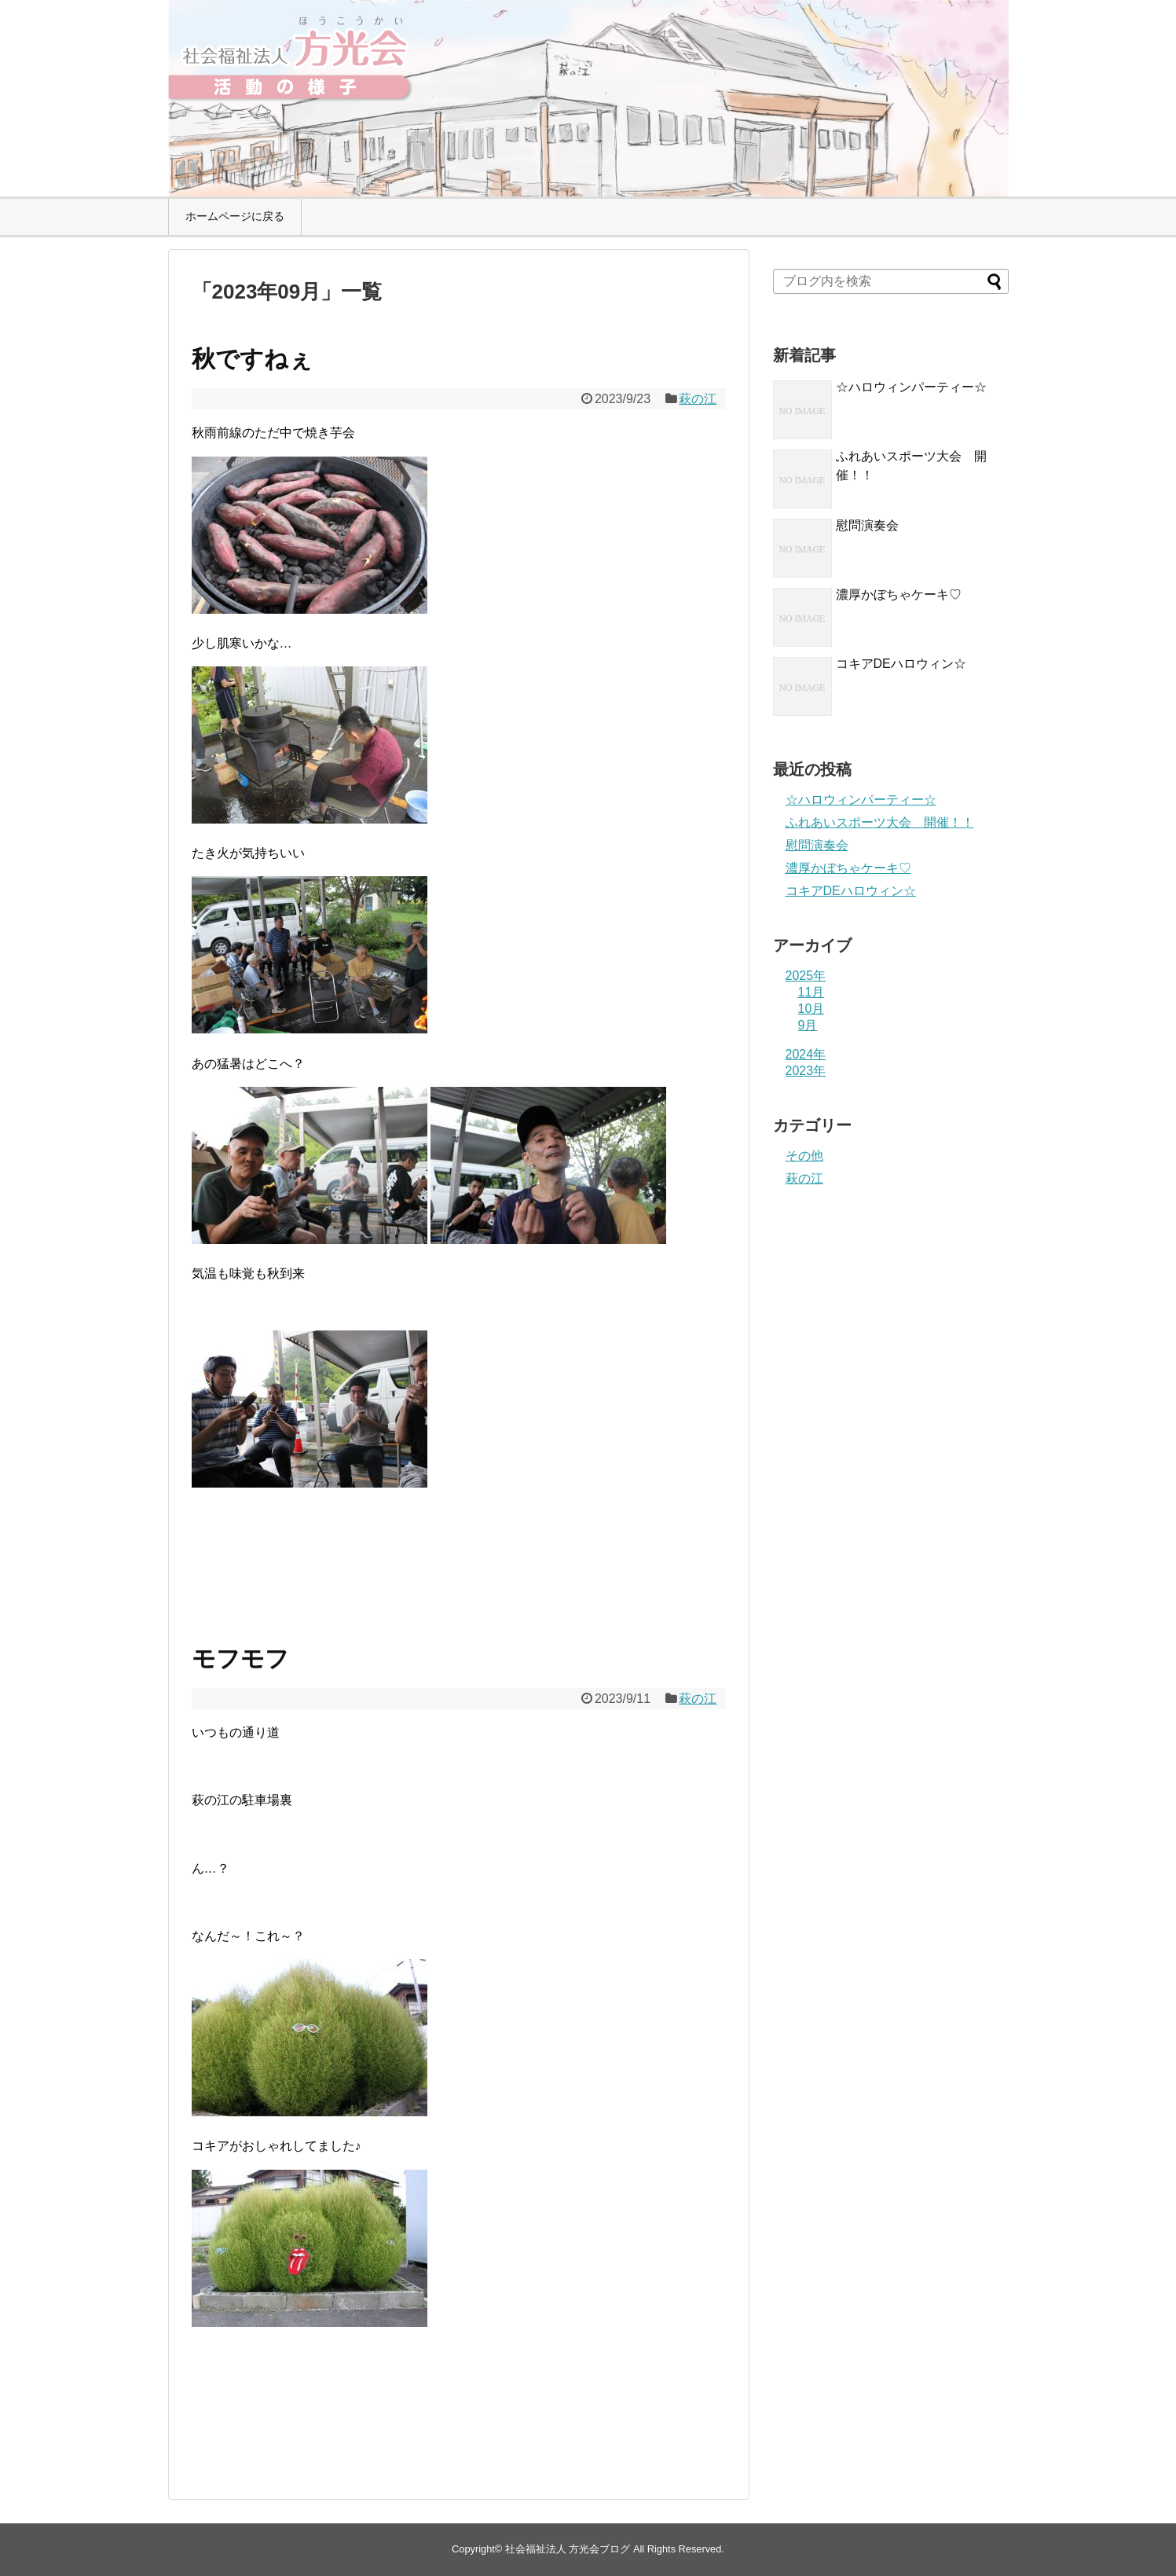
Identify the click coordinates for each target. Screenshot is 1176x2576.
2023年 (806, 1070)
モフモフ (240, 1658)
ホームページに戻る (234, 216)
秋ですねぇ (252, 359)
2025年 (806, 975)
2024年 (806, 1054)
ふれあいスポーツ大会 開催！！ (880, 822)
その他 (804, 1155)
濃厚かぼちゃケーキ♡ (899, 594)
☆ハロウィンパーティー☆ (911, 387)
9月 (808, 1025)
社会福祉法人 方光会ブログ (568, 2549)
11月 (811, 992)
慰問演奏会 (867, 525)
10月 (811, 1008)
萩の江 (697, 398)
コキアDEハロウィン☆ (901, 663)
